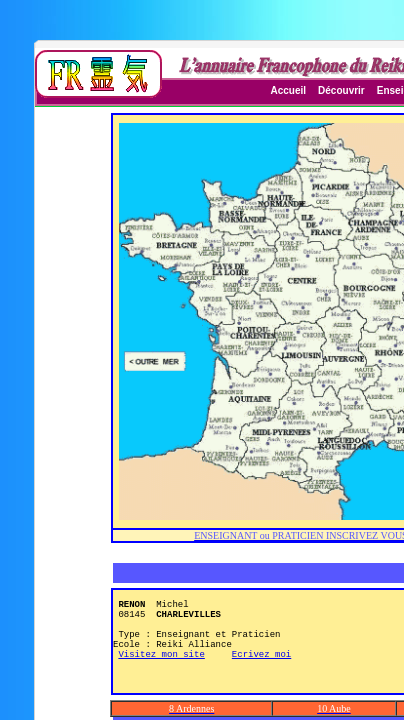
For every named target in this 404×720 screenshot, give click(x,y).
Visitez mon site (161, 674)
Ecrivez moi (261, 674)
